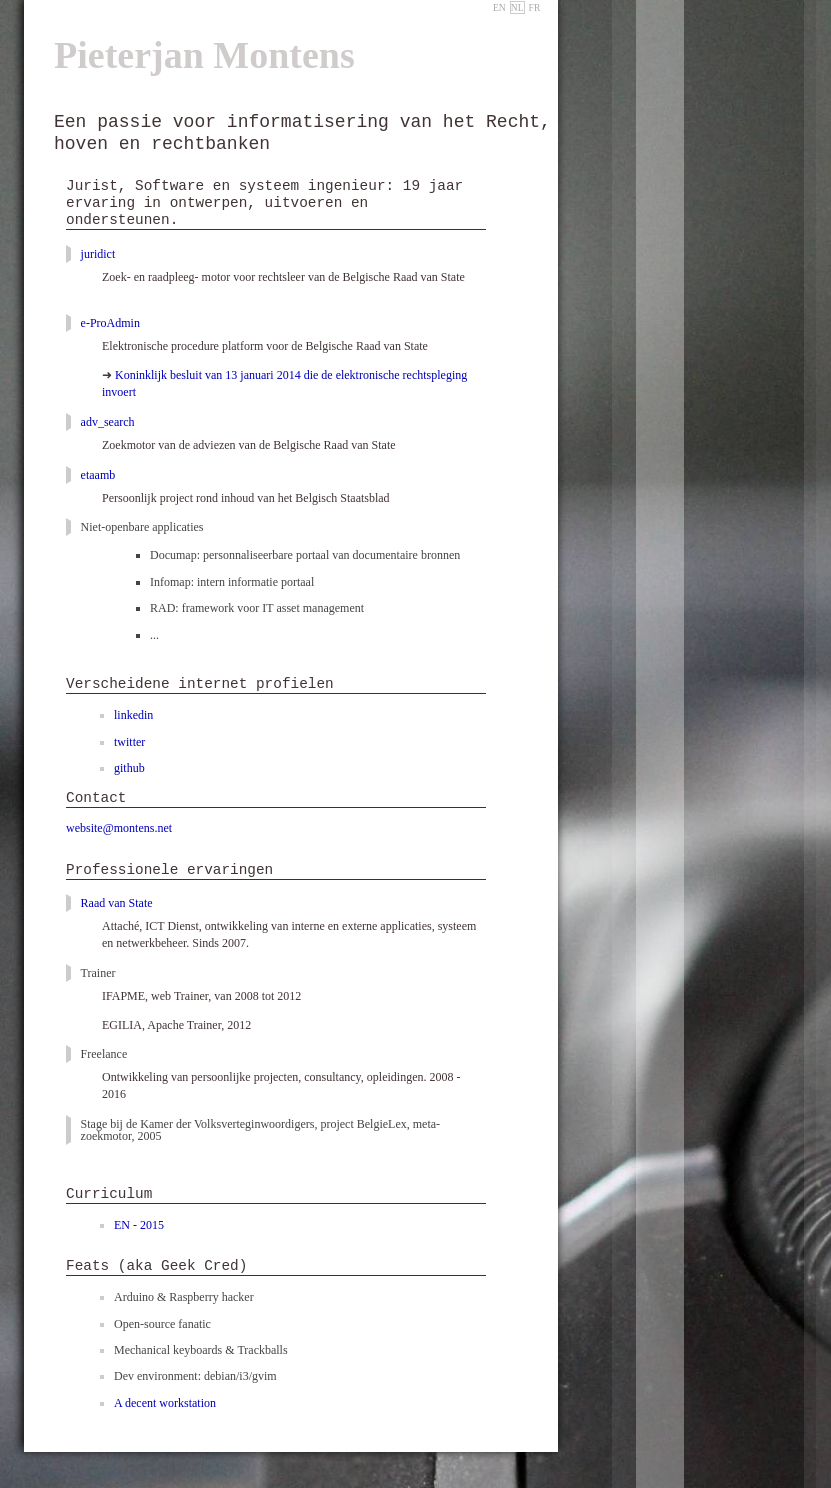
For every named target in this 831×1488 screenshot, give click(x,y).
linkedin (133, 715)
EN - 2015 (139, 1225)
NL (517, 7)
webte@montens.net (119, 828)
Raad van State (118, 903)
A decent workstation (165, 1403)
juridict (98, 254)
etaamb (98, 475)
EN (499, 7)
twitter (129, 742)
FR (535, 7)
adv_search (108, 422)
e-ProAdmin (110, 323)
